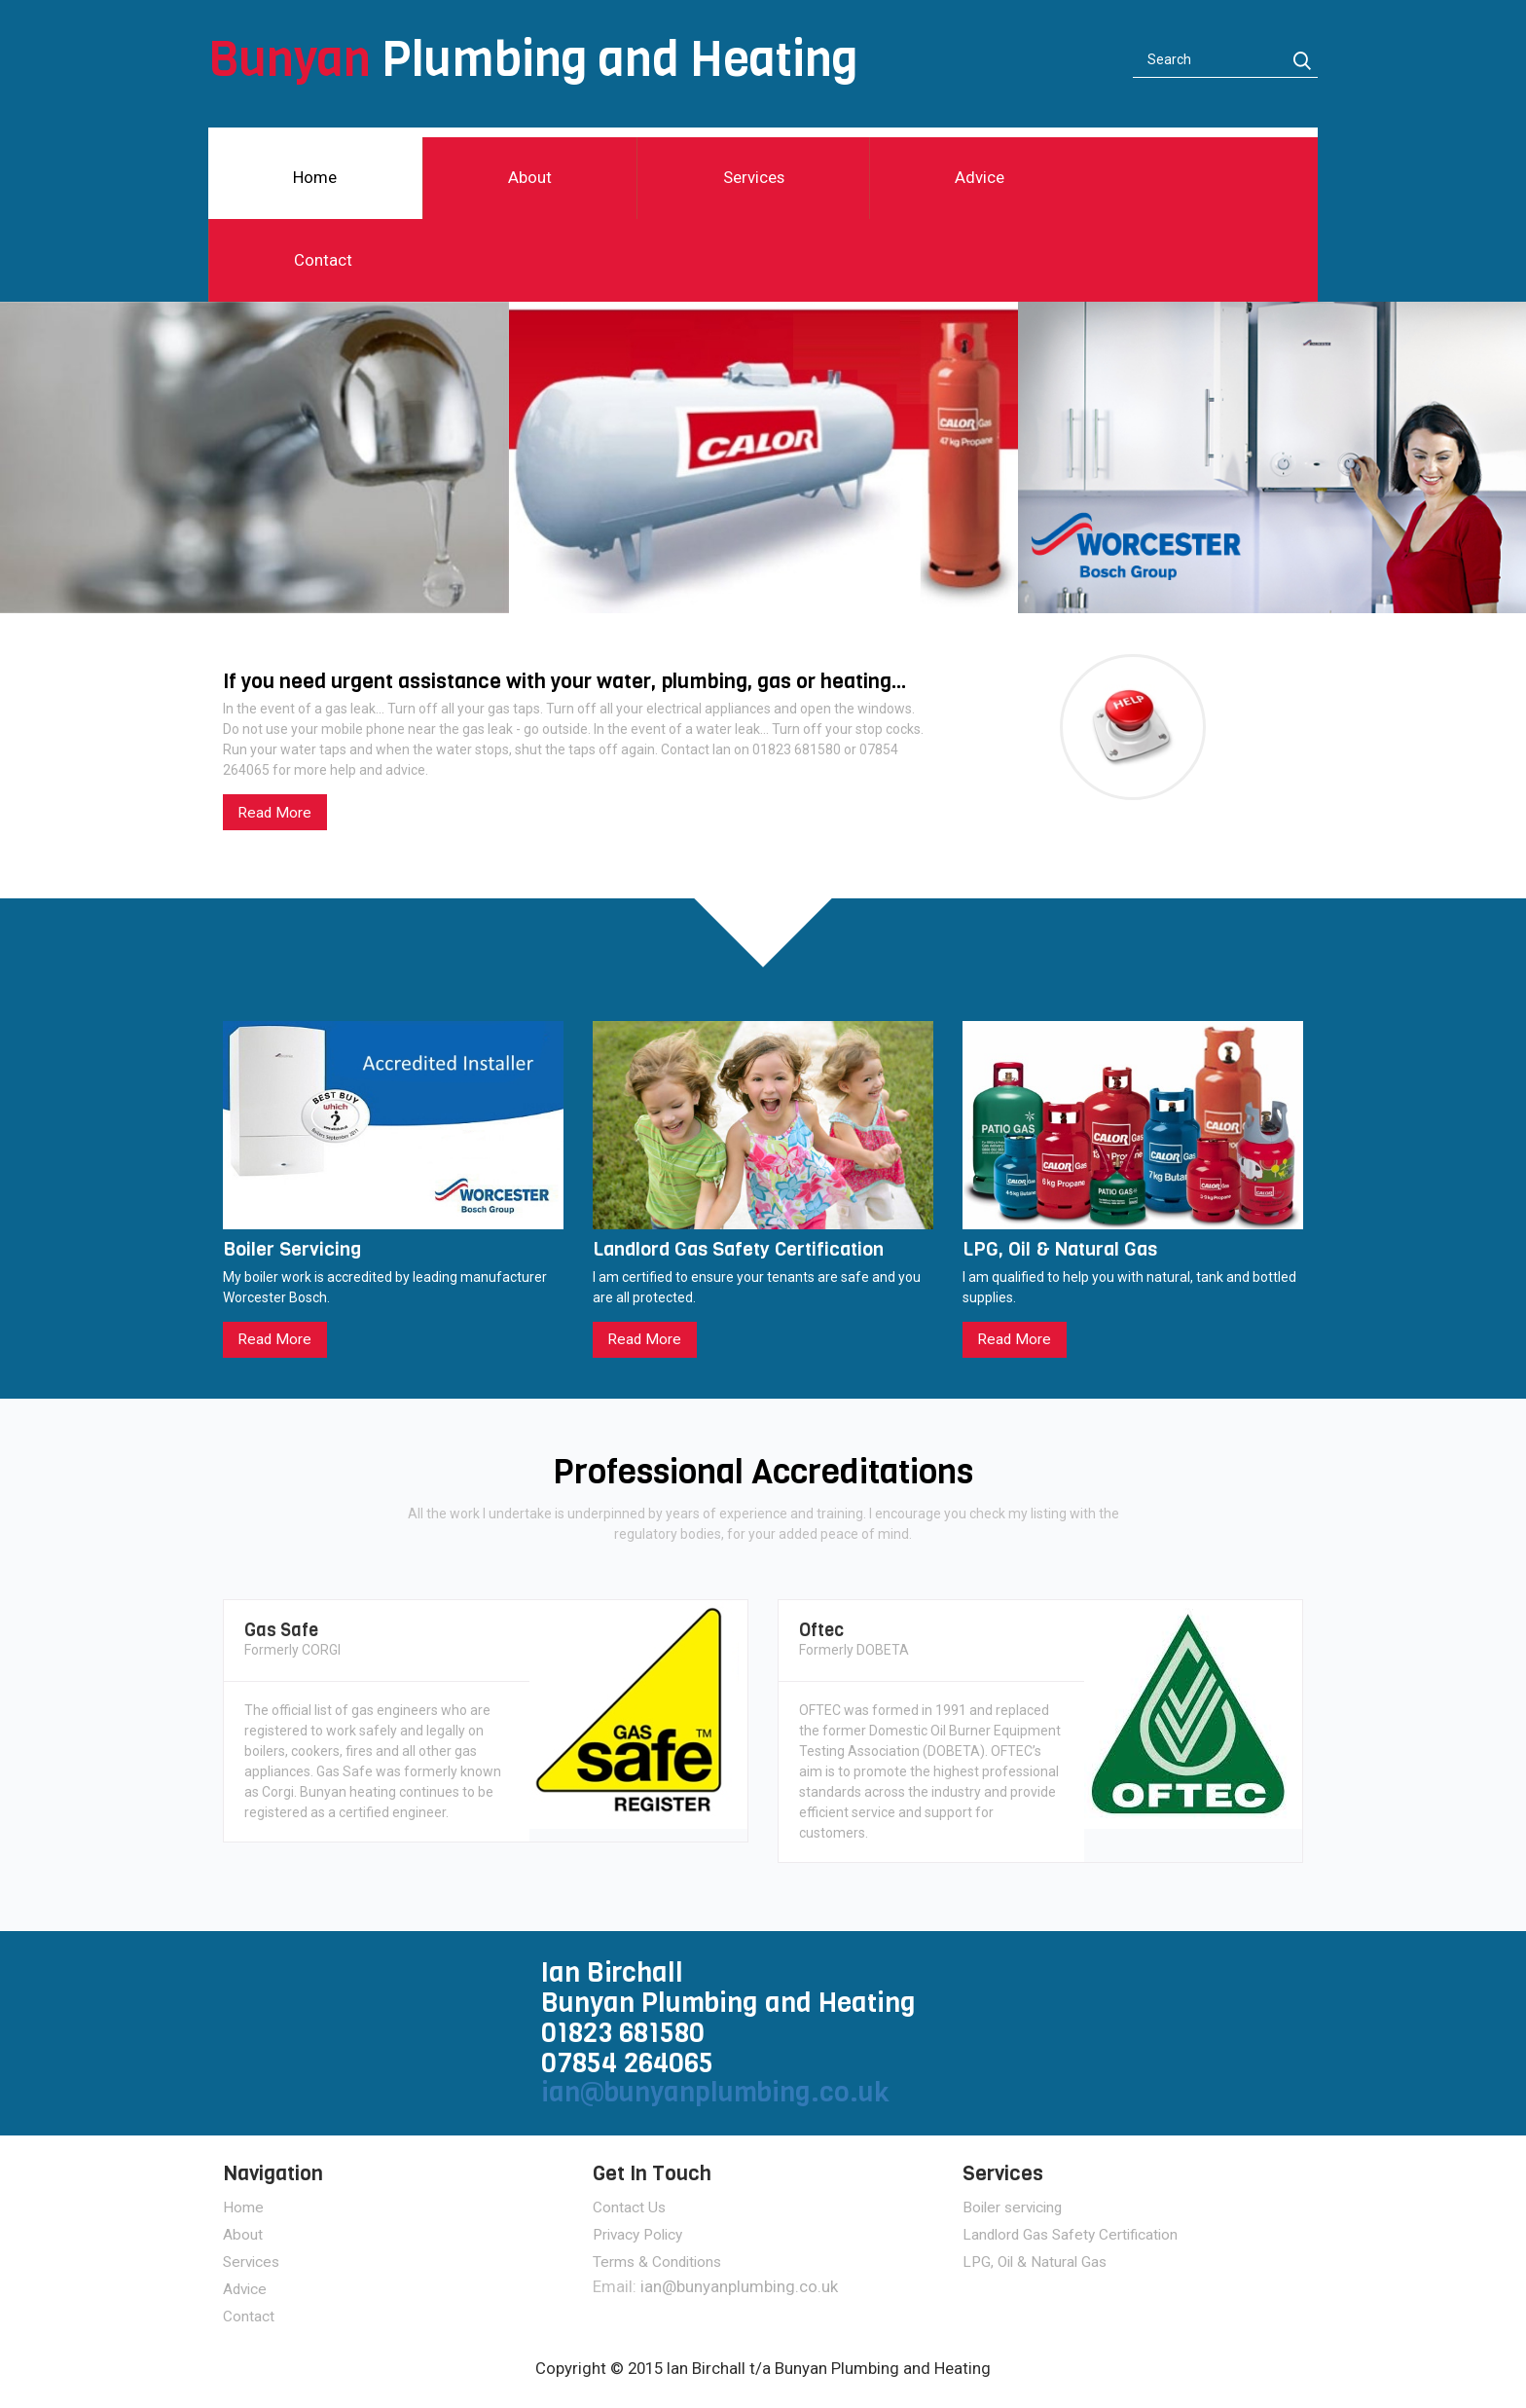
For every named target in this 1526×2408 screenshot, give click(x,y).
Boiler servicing (1012, 2207)
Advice (979, 177)
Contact (323, 260)
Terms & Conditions (657, 2262)
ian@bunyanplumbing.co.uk (715, 2092)
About (530, 177)
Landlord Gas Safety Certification (1070, 2235)
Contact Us (629, 2207)
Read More (274, 812)
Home (315, 177)
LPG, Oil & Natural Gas (1035, 2262)
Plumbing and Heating (533, 59)
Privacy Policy (637, 2235)
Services (753, 177)
